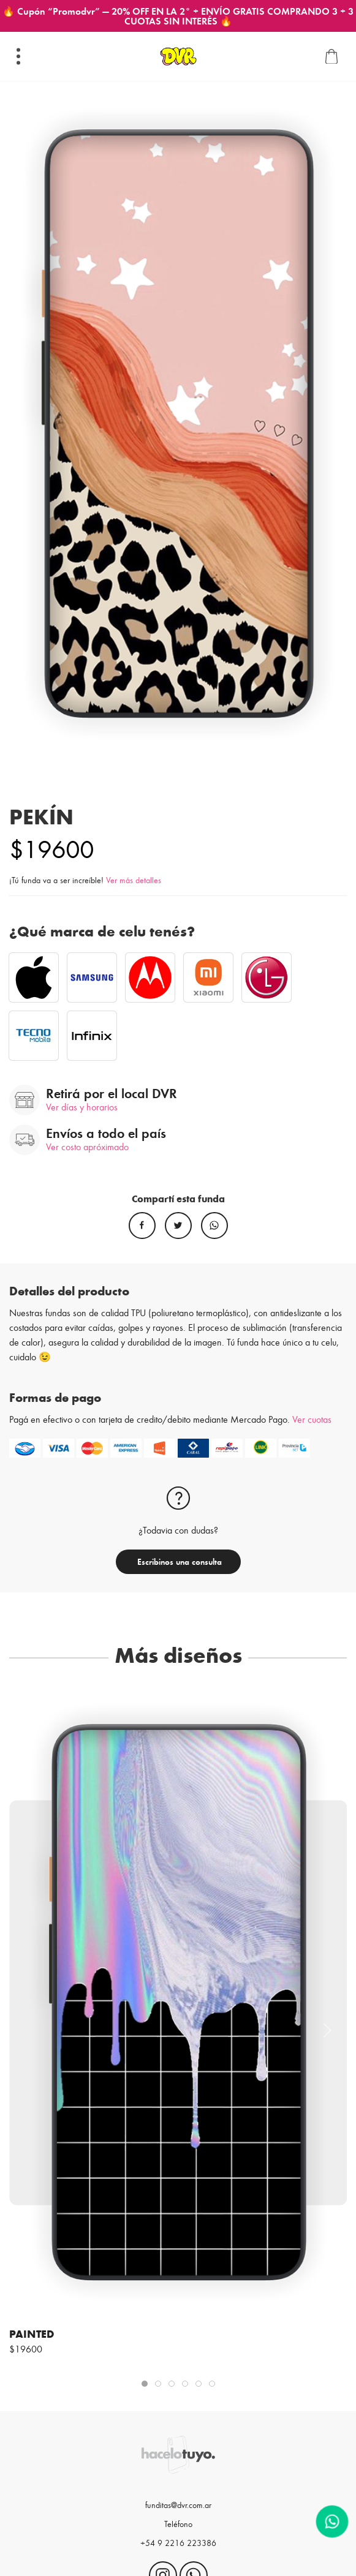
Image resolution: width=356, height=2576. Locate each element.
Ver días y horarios (82, 1106)
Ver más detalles (133, 880)
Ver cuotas (311, 1418)
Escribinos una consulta (178, 1561)
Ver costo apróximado (87, 1146)
